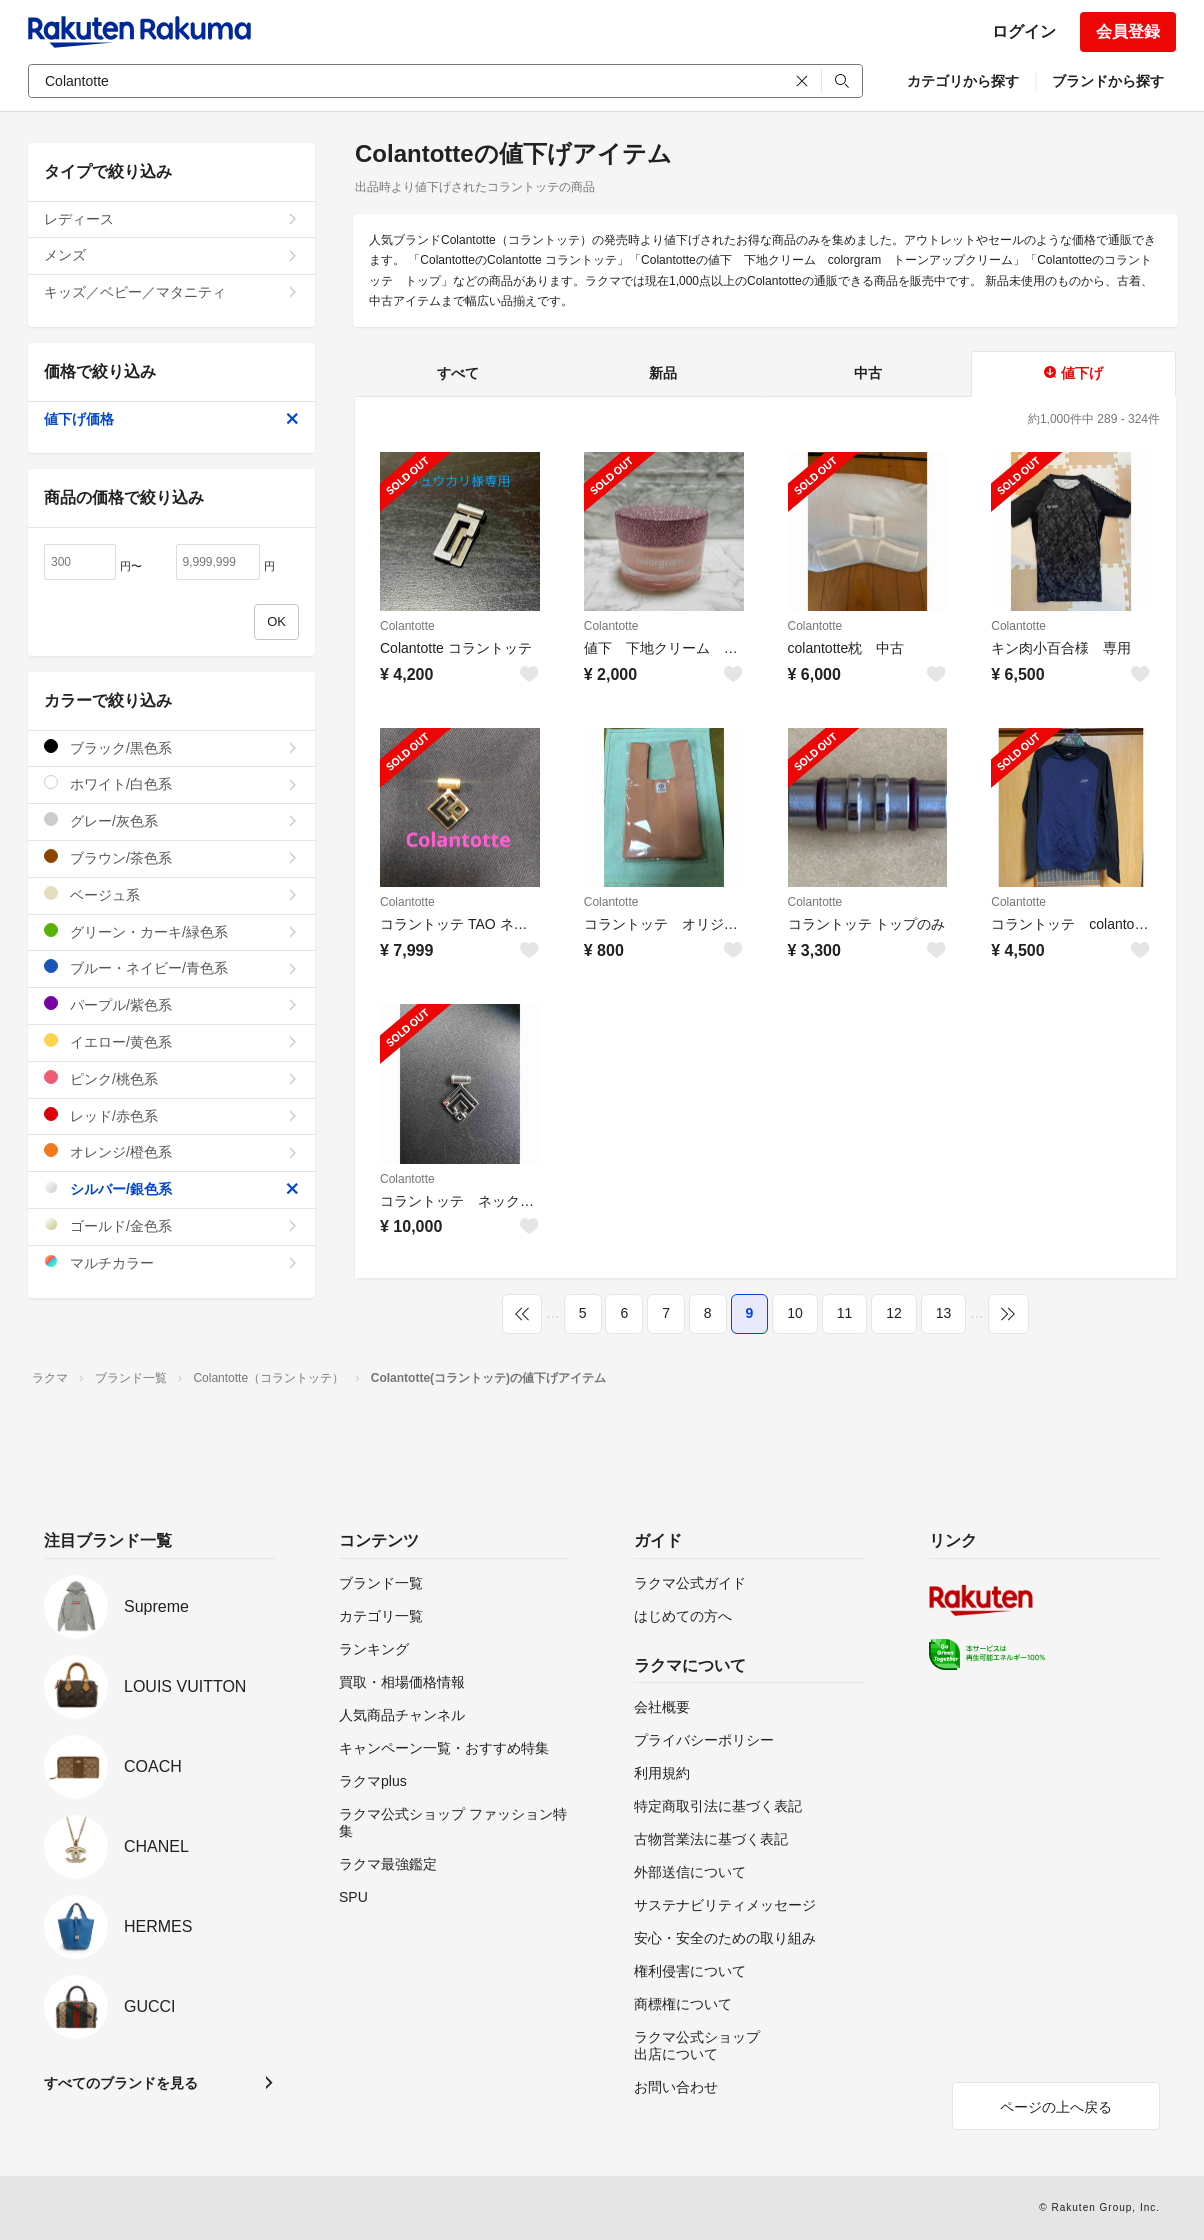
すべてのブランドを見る (121, 2083)
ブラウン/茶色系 (171, 857)
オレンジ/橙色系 (171, 1151)
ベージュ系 (171, 894)
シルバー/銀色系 (171, 1188)
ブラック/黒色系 (171, 747)
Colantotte (407, 626)
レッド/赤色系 (171, 1115)
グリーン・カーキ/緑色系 (171, 931)
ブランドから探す (1108, 81)
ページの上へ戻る (1056, 2107)
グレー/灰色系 (171, 820)
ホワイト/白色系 (171, 783)
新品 (663, 373)
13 (944, 1313)
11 (845, 1313)
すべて (458, 373)
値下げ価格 (171, 419)
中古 (868, 373)
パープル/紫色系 (171, 1004)
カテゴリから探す (963, 81)
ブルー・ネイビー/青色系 (171, 967)
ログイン (1024, 31)
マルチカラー (171, 1262)
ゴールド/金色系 (171, 1225)
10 (795, 1313)
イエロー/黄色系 (171, 1041)
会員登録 (1128, 31)
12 (894, 1313)
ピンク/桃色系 (171, 1078)
